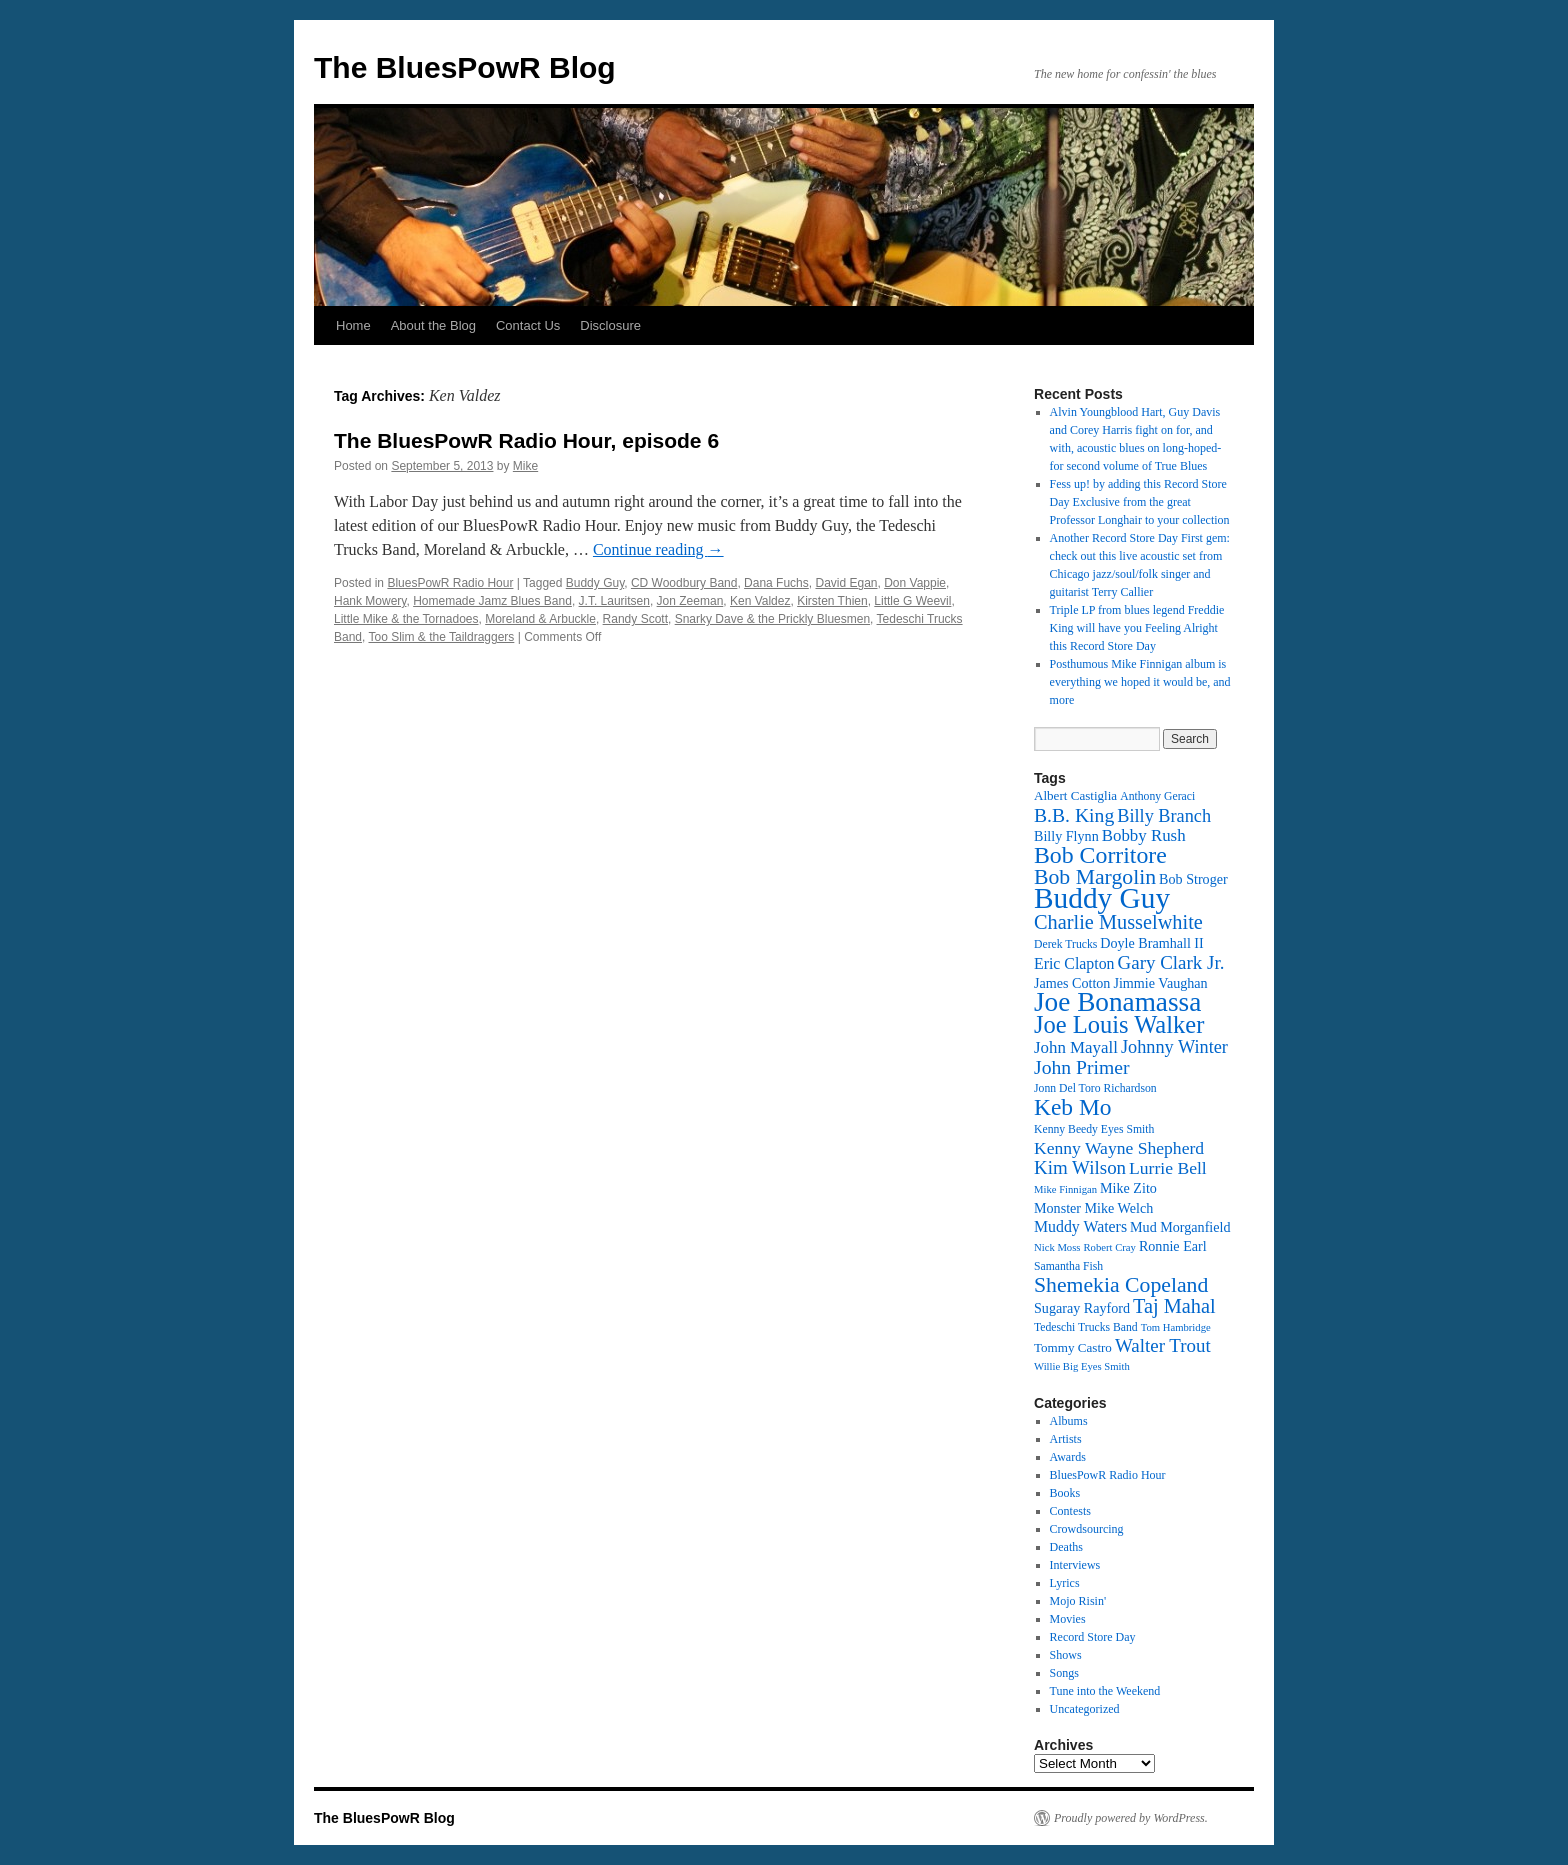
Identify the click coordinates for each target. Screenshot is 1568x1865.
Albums (1069, 1421)
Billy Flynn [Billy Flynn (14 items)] (1066, 836)
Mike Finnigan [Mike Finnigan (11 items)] (1065, 1189)
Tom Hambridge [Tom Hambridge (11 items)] (1176, 1327)
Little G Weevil (912, 601)
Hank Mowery (370, 601)
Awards (1068, 1457)
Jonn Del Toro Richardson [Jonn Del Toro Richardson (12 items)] (1095, 1088)
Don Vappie (915, 583)
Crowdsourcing (1087, 1529)
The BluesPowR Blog (465, 67)
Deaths (1066, 1547)
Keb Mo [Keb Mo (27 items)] (1072, 1107)
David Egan (846, 583)
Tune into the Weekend (1105, 1691)
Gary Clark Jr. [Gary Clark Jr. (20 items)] (1171, 962)
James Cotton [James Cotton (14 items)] (1072, 983)
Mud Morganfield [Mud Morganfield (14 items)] (1180, 1227)
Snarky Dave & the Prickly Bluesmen (772, 619)
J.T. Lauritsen (614, 601)
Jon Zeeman (690, 601)
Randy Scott (635, 619)
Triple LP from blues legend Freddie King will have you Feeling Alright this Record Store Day (1137, 628)
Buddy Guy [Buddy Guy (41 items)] (1102, 898)
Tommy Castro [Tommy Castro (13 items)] (1073, 1347)
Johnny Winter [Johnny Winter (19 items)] (1174, 1047)
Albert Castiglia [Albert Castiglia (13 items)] (1075, 795)
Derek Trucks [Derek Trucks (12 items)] (1065, 944)
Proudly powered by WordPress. (1131, 1818)
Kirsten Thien (832, 601)
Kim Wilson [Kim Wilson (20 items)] (1080, 1167)
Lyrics (1065, 1583)
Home (353, 325)
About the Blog (433, 325)
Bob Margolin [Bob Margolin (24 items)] (1095, 877)
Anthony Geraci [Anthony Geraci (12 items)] (1157, 796)
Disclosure (610, 325)
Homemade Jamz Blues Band (492, 601)
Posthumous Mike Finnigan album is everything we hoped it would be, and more (1140, 682)
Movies (1068, 1619)
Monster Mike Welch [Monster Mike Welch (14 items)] (1093, 1208)
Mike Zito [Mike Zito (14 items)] (1128, 1188)
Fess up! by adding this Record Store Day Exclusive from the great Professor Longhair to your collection (1140, 502)
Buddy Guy (595, 583)
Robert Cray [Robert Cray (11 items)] (1109, 1247)
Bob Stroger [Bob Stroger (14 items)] (1193, 879)
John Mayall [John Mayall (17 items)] (1076, 1047)
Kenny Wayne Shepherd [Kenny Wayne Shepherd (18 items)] (1119, 1148)
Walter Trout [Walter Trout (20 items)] (1163, 1345)
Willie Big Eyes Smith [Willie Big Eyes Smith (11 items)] (1082, 1366)
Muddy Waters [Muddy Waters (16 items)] (1080, 1226)
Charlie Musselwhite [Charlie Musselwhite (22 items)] (1118, 922)
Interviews (1075, 1565)
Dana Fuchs (776, 583)
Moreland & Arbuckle (540, 619)
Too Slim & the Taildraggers (441, 637)
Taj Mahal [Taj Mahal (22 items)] (1174, 1306)
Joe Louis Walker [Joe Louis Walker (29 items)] (1119, 1024)
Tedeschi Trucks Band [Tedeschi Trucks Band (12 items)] (1086, 1327)
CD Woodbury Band (684, 583)
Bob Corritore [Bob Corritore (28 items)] (1100, 855)
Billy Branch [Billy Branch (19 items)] (1164, 816)
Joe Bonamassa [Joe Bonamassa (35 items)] (1117, 1002)
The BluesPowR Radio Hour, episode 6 (526, 440)
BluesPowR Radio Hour (450, 583)
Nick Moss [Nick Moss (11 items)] (1057, 1247)
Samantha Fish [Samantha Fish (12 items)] (1068, 1266)
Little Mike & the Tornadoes (406, 619)
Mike (525, 466)
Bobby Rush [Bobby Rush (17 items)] (1144, 835)
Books (1065, 1493)
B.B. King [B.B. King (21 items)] (1074, 815)
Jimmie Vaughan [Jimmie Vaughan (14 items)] (1160, 983)
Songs (1064, 1673)
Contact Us (528, 325)
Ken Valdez (760, 601)
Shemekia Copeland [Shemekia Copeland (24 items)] (1121, 1285)
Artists (1066, 1439)
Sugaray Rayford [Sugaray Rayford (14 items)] (1082, 1308)
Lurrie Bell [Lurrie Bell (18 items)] (1168, 1168)
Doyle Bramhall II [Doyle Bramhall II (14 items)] (1151, 943)
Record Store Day (1093, 1637)
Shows (1066, 1655)
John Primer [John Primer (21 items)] (1081, 1067)
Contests (1070, 1511)
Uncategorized (1085, 1709)
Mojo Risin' (1078, 1601)
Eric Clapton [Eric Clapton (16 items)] (1074, 963)
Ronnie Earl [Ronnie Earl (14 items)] (1173, 1246)
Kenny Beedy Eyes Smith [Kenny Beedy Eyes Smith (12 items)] (1094, 1129)
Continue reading (658, 549)
